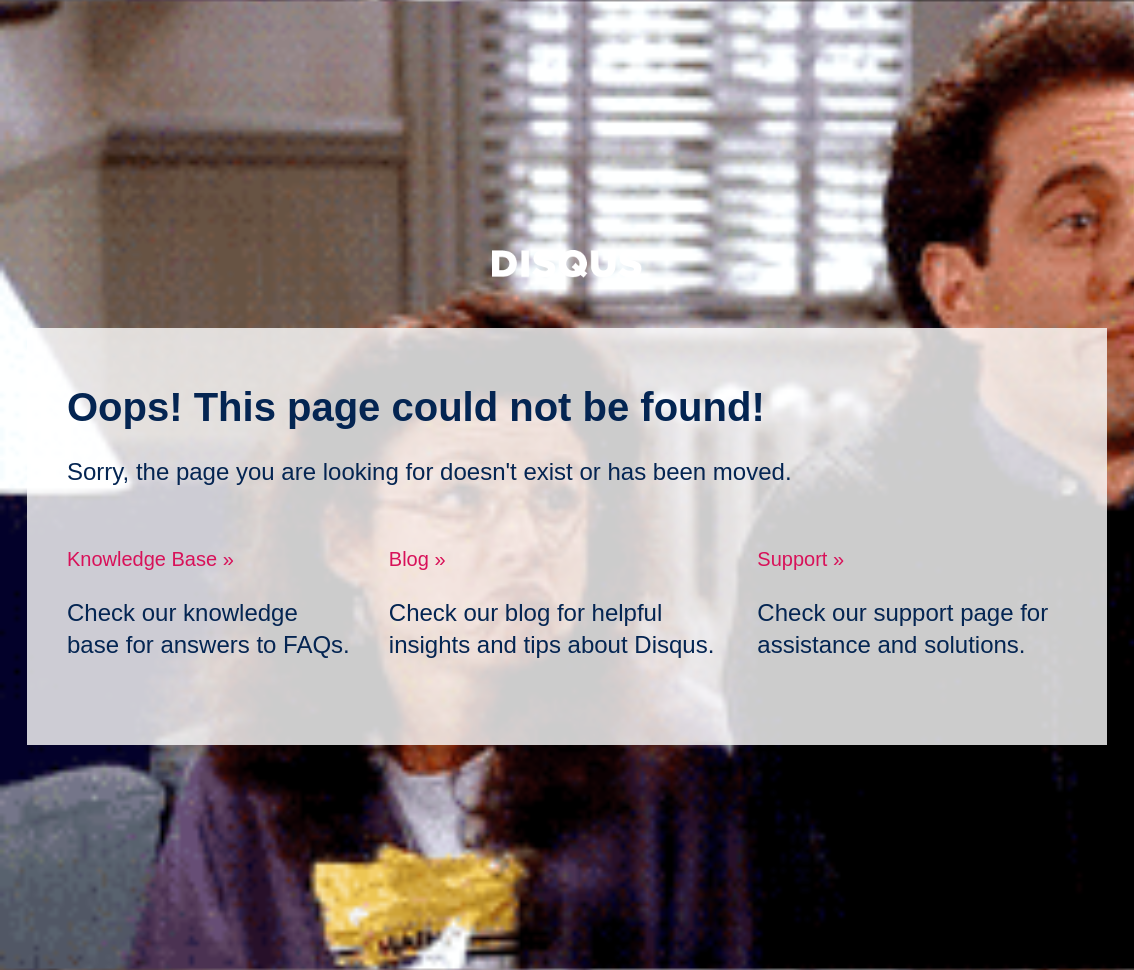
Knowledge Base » (150, 559)
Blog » (417, 559)
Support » (800, 559)
